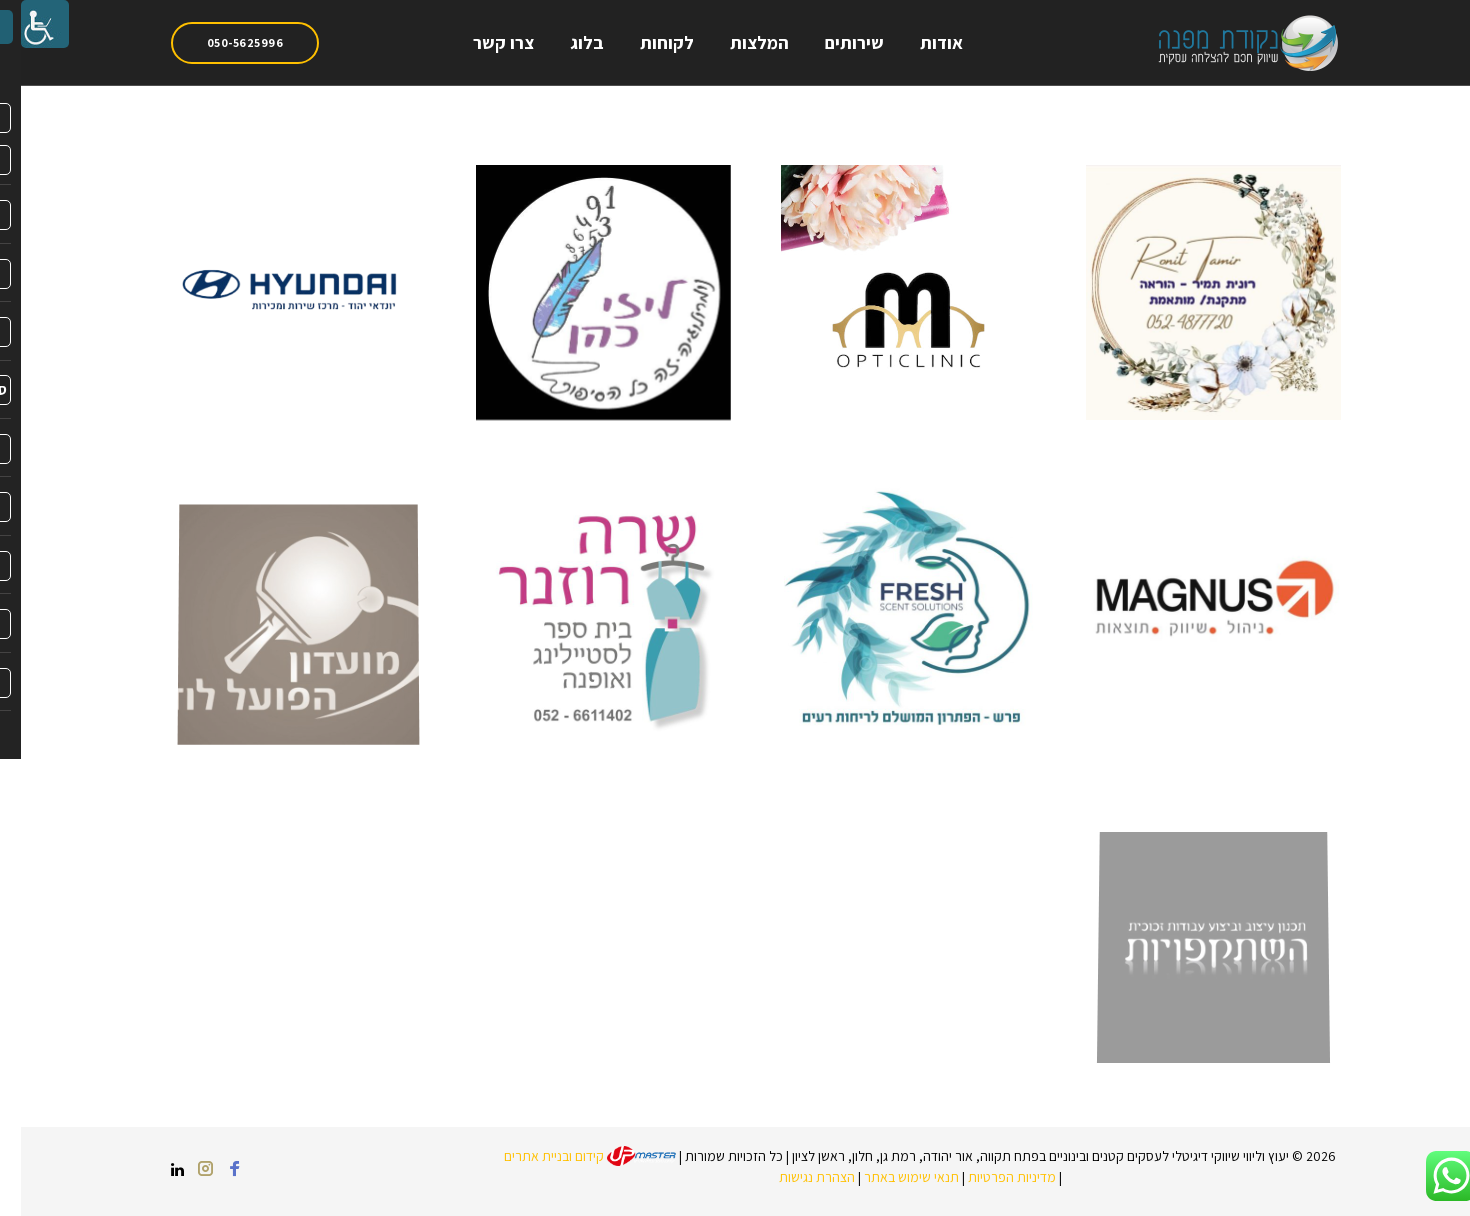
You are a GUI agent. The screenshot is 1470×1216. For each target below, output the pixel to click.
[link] (24, 24)
